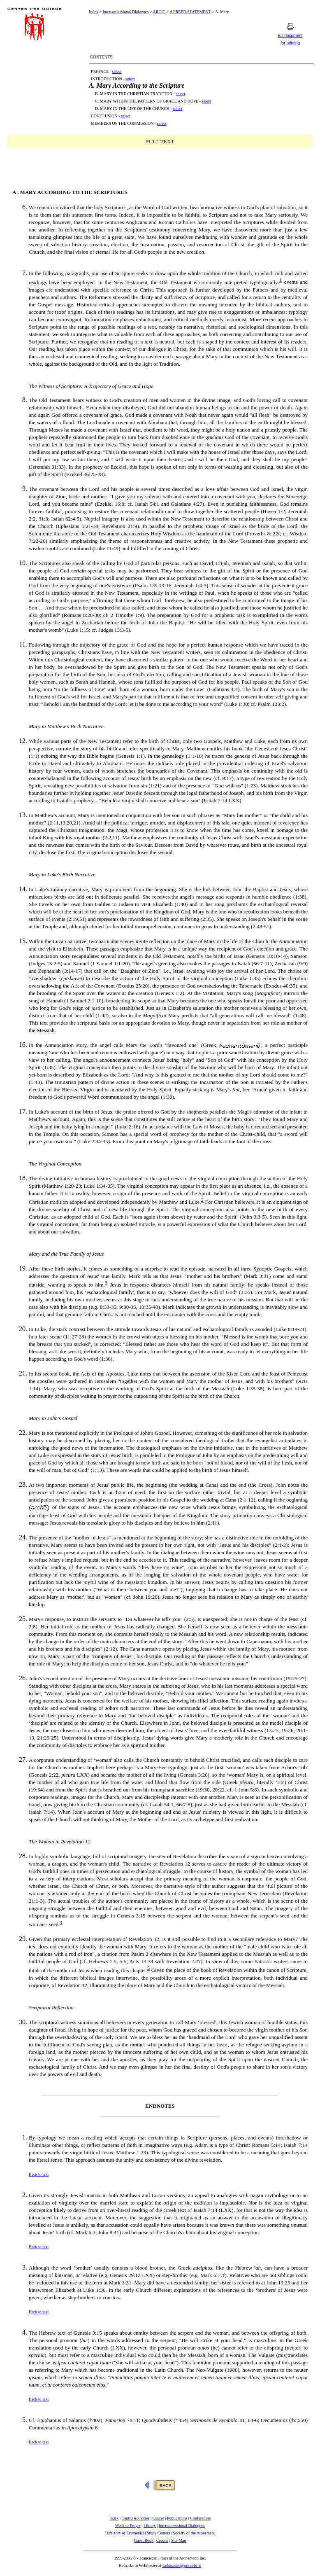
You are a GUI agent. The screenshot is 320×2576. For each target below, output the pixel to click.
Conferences (200, 2518)
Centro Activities (135, 2518)
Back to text (39, 2174)
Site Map (178, 2540)
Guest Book (144, 2540)
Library (150, 2525)
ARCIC (159, 11)
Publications (177, 2518)
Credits (162, 2540)
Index (93, 11)
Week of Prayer (128, 2525)
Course (158, 2518)
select (117, 71)
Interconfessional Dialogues (126, 11)
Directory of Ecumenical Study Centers (137, 2533)
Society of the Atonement (194, 2533)
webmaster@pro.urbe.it (181, 2565)
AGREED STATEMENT (190, 11)
